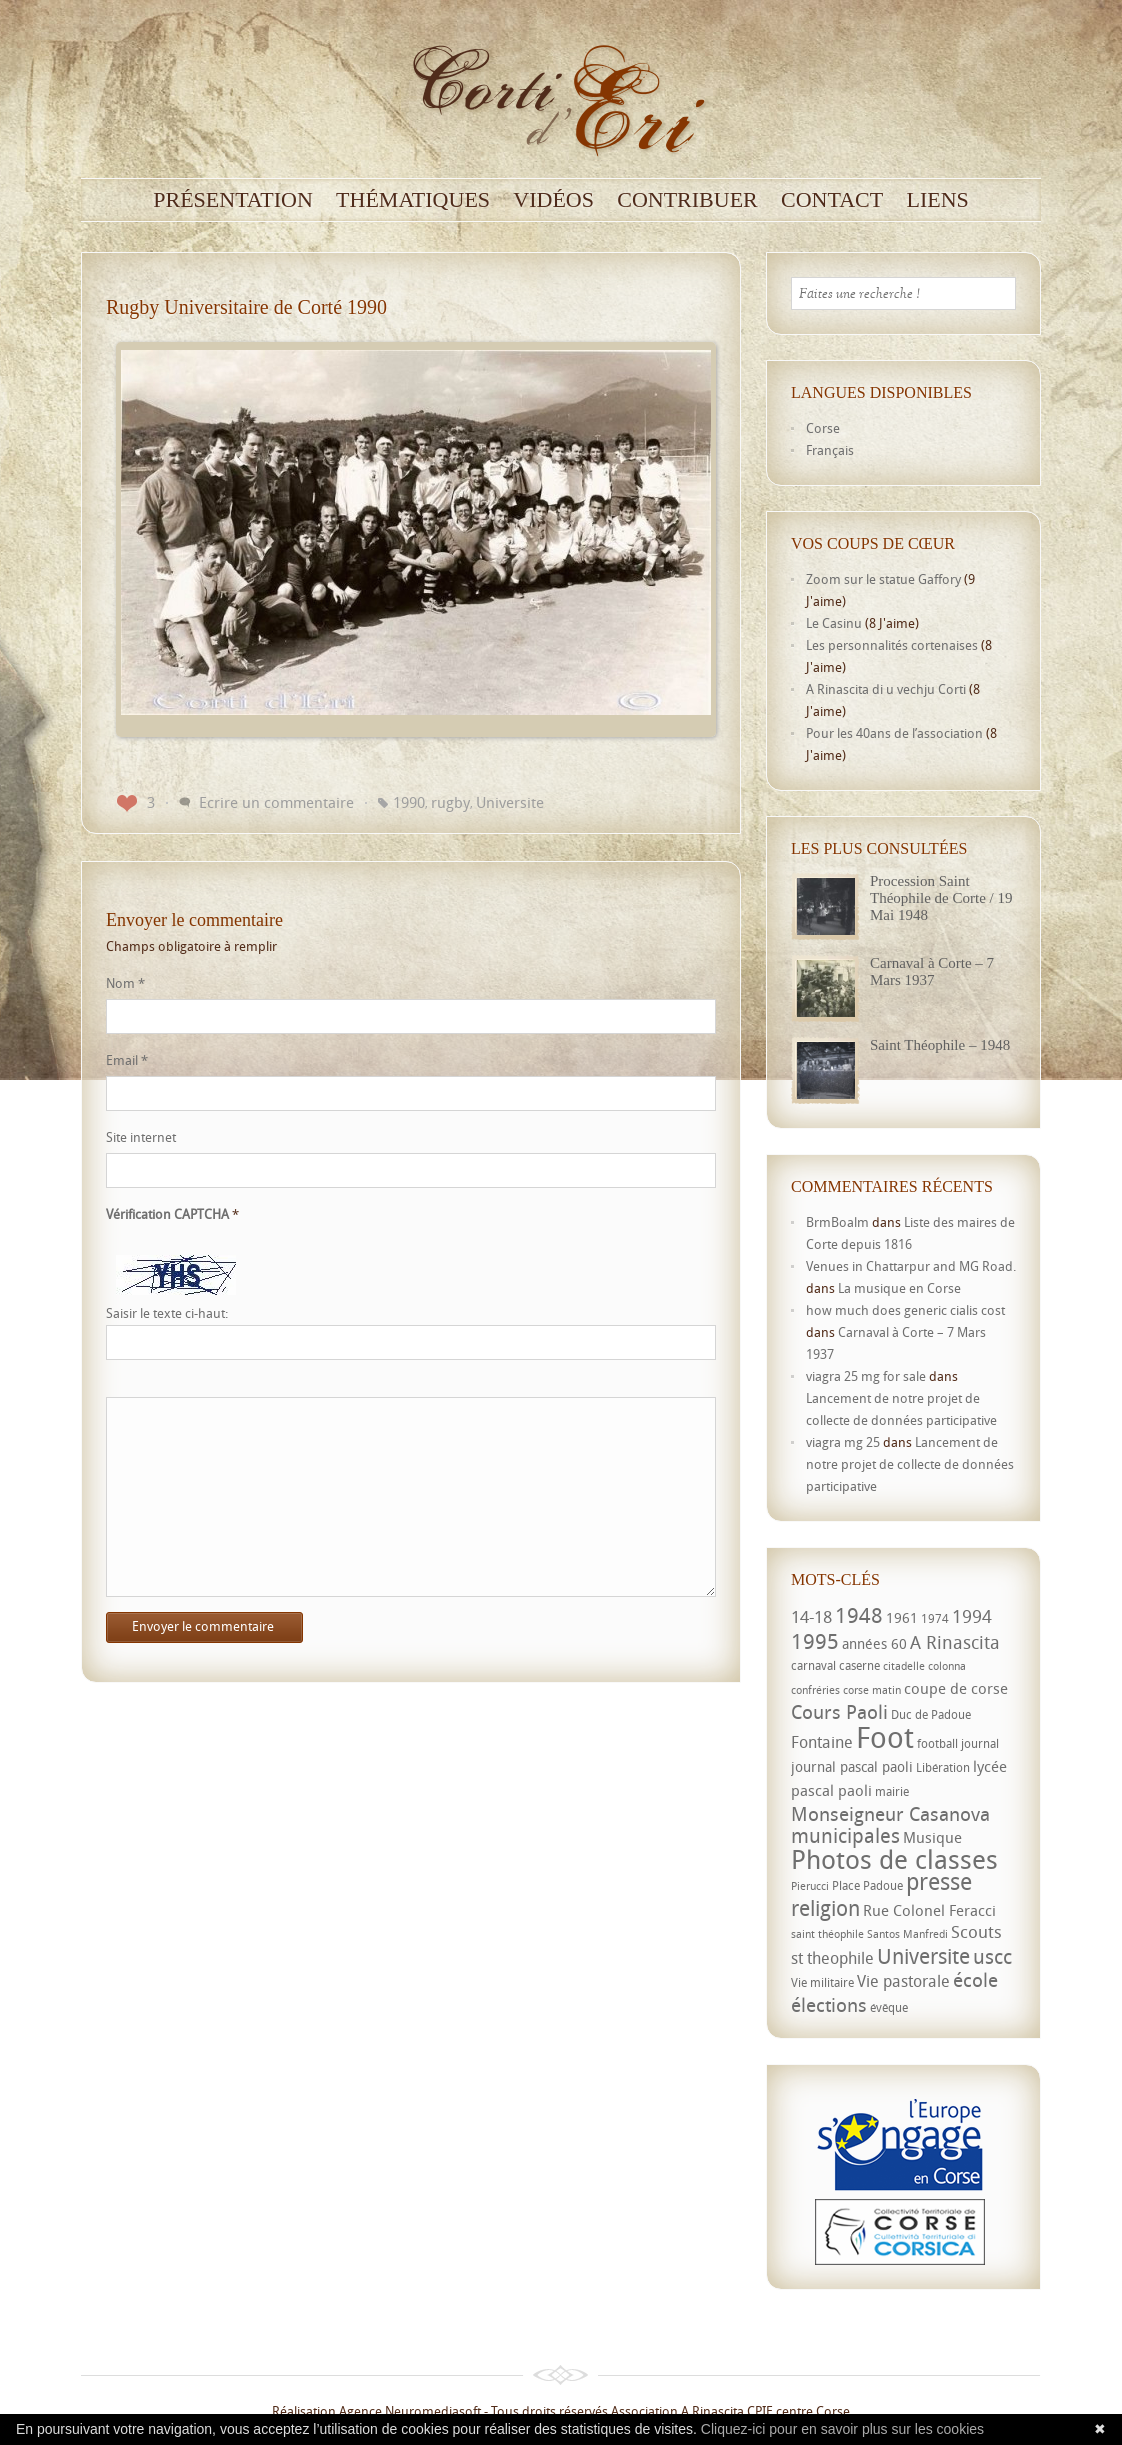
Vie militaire (822, 1982)
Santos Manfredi (907, 1934)
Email (127, 1060)
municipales (845, 1835)
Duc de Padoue (931, 1714)
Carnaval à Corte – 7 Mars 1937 (932, 971)
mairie (892, 1791)
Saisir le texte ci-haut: (167, 1313)
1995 (815, 1641)
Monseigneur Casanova (890, 1813)
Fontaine (822, 1742)
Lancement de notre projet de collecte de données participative (910, 1464)
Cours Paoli (839, 1711)
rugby (450, 802)
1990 (409, 802)
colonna (947, 1666)
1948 (859, 1615)
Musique (932, 1837)
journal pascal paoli (852, 1766)
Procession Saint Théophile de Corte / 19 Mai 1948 (941, 898)
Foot (885, 1737)
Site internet (141, 1137)
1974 (935, 1618)
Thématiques (413, 200)
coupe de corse (956, 1688)
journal (980, 1743)
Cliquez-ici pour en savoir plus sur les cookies (842, 2429)
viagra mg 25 (843, 1442)
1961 (902, 1617)
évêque (889, 2007)
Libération (943, 1767)
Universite (510, 802)
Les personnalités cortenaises (892, 645)
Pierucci (810, 1886)
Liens (937, 200)
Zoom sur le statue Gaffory (883, 579)
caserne (859, 1665)
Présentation (233, 200)
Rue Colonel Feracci (929, 1910)
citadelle (904, 1666)
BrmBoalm (837, 1222)
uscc (992, 1956)
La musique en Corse (899, 1288)
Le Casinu (834, 623)
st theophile (832, 1958)
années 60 (874, 1643)
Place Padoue (867, 1885)
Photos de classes (894, 1859)
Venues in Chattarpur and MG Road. (911, 1266)
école (975, 1980)
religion (825, 1908)
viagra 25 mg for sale (866, 1376)
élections (829, 2005)
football (937, 1743)
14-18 (811, 1616)
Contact (832, 200)
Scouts (976, 1931)
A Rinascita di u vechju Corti (886, 689)
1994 (972, 1616)
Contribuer (687, 200)
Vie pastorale (903, 1981)
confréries (815, 1690)
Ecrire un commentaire (276, 802)
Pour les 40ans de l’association (894, 733)
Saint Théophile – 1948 (940, 1045)
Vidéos (553, 200)
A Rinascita (955, 1642)
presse (939, 1881)
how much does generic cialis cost (905, 1310)
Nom (125, 983)
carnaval (813, 1665)
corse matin (872, 1690)
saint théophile (827, 1934)
